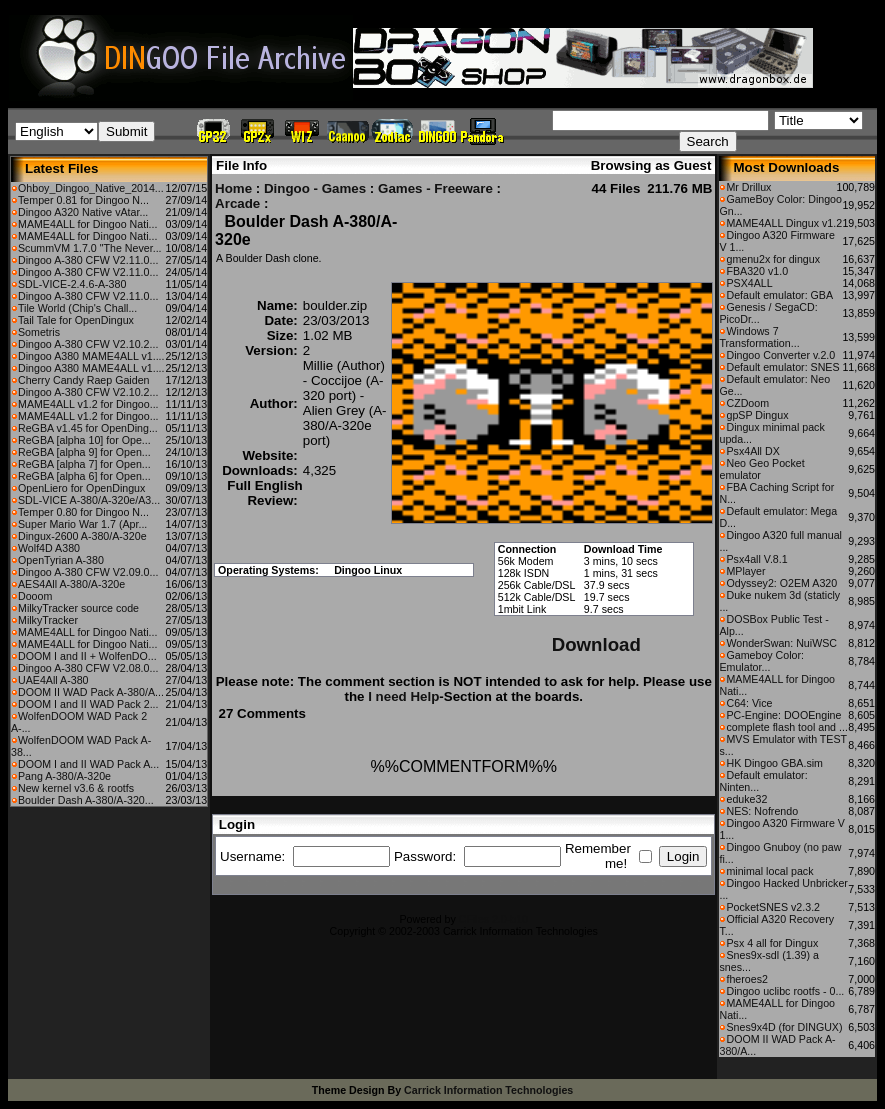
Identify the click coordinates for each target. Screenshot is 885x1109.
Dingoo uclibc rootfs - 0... (785, 991)
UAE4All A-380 (53, 680)
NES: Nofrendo (762, 811)
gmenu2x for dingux (773, 259)
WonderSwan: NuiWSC (781, 643)
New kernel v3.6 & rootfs (76, 788)
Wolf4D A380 (49, 548)
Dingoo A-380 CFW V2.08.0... (88, 668)
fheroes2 (746, 979)
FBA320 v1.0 (757, 271)
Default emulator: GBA (779, 295)
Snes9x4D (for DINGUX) (784, 1027)
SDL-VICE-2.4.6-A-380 (72, 284)
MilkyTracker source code (78, 608)
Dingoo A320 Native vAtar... (83, 212)
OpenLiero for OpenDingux (81, 488)
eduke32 (746, 799)
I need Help (403, 696)
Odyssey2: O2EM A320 (781, 583)
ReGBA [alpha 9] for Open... (84, 452)
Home (233, 188)
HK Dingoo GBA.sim (774, 763)
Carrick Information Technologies (488, 1090)
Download (596, 644)
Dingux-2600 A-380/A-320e (82, 536)
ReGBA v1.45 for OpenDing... (88, 428)
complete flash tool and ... (786, 727)
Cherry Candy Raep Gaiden (84, 380)
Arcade (237, 203)
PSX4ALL (749, 283)
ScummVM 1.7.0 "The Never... (90, 248)
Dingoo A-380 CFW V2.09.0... (88, 572)
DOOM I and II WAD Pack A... (88, 764)
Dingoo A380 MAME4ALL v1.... (91, 356)
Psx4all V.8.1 (756, 559)
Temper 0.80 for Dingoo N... (83, 512)
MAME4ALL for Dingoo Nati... (87, 224)
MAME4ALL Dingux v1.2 (784, 223)
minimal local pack (769, 871)
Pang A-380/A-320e (64, 776)
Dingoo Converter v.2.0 (780, 355)
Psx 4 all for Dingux (772, 943)
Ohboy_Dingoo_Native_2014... (91, 188)
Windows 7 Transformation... (759, 337)
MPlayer (745, 571)
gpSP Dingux (757, 415)
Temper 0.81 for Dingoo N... (83, 200)
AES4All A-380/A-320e (71, 584)
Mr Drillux (748, 187)
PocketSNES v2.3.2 (773, 907)
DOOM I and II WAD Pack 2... (88, 704)
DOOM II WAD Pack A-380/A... (91, 692)
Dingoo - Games (315, 188)
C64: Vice (749, 703)
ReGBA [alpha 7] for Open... (84, 464)
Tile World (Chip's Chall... (77, 308)
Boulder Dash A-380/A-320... (86, 800)
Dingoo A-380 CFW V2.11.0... (88, 260)
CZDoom (747, 403)
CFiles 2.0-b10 (493, 919)
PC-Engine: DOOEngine (783, 715)
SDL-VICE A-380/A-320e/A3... (89, 500)
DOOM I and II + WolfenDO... (87, 656)
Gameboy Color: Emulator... (761, 661)
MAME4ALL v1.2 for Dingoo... (88, 404)
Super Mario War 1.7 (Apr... (82, 524)
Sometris (39, 332)
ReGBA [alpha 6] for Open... (84, 476)
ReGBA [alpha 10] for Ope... (84, 440)
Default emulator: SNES (782, 367)
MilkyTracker (48, 620)
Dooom (35, 596)
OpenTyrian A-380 (61, 560)
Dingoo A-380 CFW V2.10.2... (88, 344)
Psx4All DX (752, 451)
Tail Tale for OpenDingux (76, 320)
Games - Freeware (435, 188)
